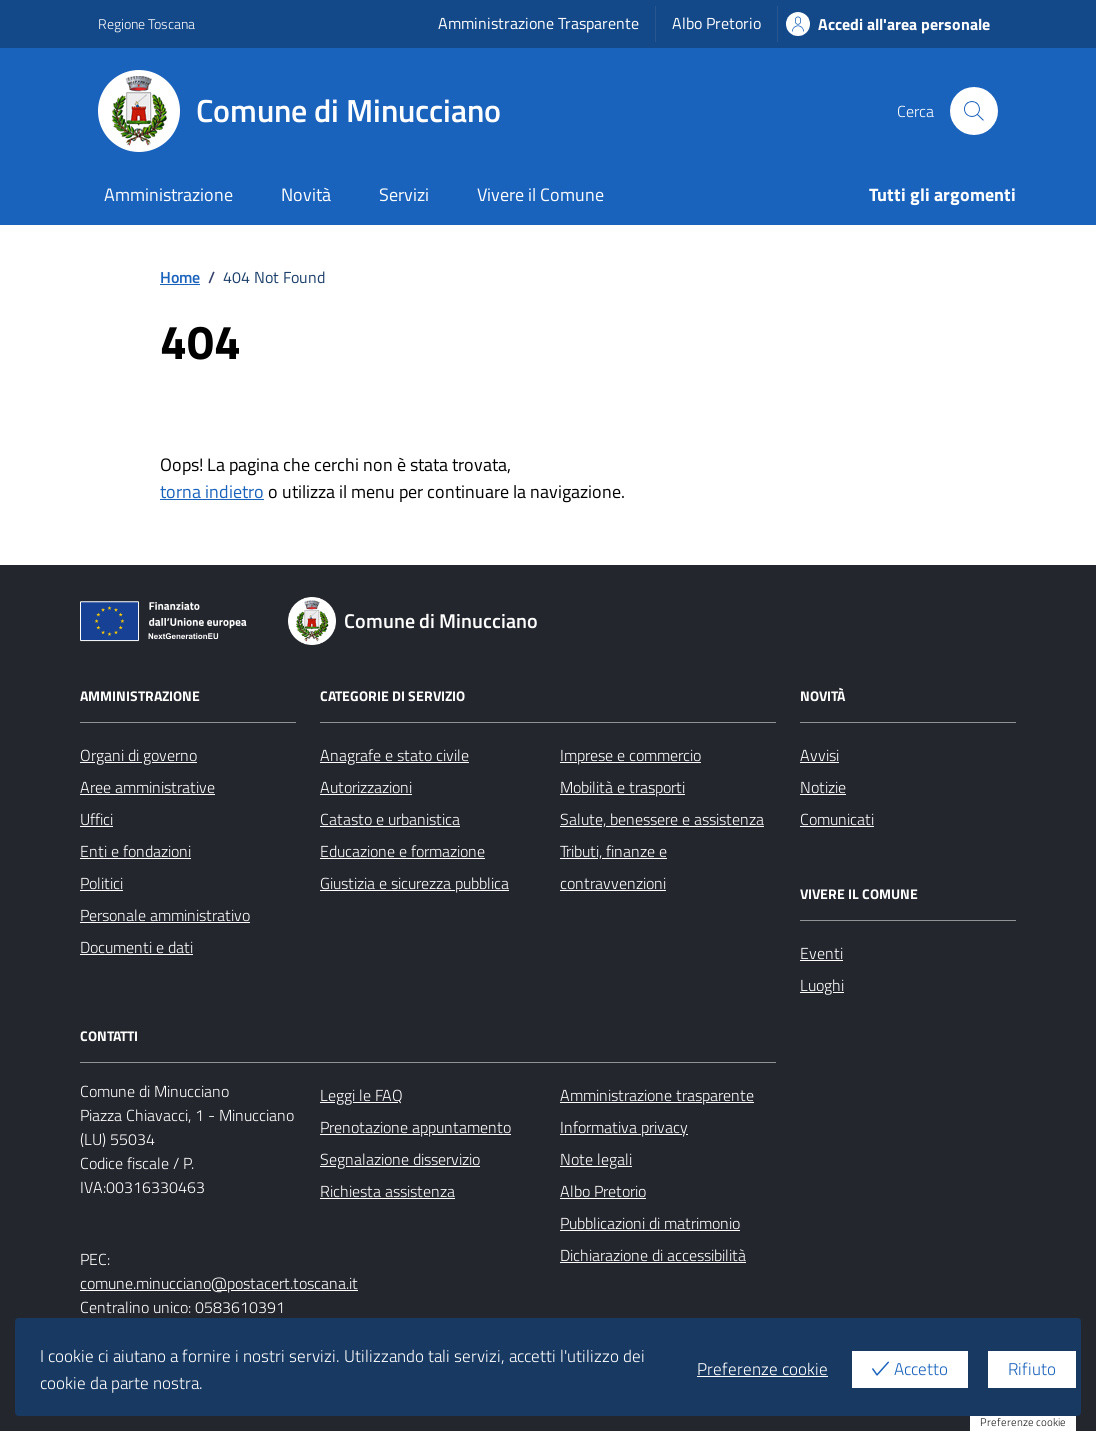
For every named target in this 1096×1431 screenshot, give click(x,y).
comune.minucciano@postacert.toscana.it (219, 1283)
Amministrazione (168, 194)
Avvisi (819, 755)
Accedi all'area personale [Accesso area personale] (888, 24)
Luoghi (822, 985)
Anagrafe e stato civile (394, 755)
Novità (306, 194)
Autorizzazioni (366, 787)
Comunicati (837, 819)
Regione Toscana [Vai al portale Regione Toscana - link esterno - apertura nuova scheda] (146, 23)
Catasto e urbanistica (390, 819)
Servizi (404, 194)
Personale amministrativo (165, 915)
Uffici (96, 819)
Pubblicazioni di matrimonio (650, 1223)
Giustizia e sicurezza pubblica (414, 883)
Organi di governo (138, 755)
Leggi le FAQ (361, 1095)
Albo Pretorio (716, 23)
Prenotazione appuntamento (415, 1127)
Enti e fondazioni (135, 851)
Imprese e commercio (630, 755)
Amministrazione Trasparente (538, 23)
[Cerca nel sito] (974, 111)
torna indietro (212, 491)
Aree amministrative (147, 787)
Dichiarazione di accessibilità (653, 1255)
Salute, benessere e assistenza (662, 819)
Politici (101, 883)
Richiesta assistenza (387, 1191)
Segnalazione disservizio (400, 1159)
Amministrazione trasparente (657, 1095)
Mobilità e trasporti (622, 787)
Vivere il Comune (540, 194)
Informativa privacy (624, 1127)
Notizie (823, 787)
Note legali (596, 1159)
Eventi (821, 953)
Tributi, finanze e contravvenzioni (613, 867)
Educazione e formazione (402, 851)
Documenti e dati (136, 947)
